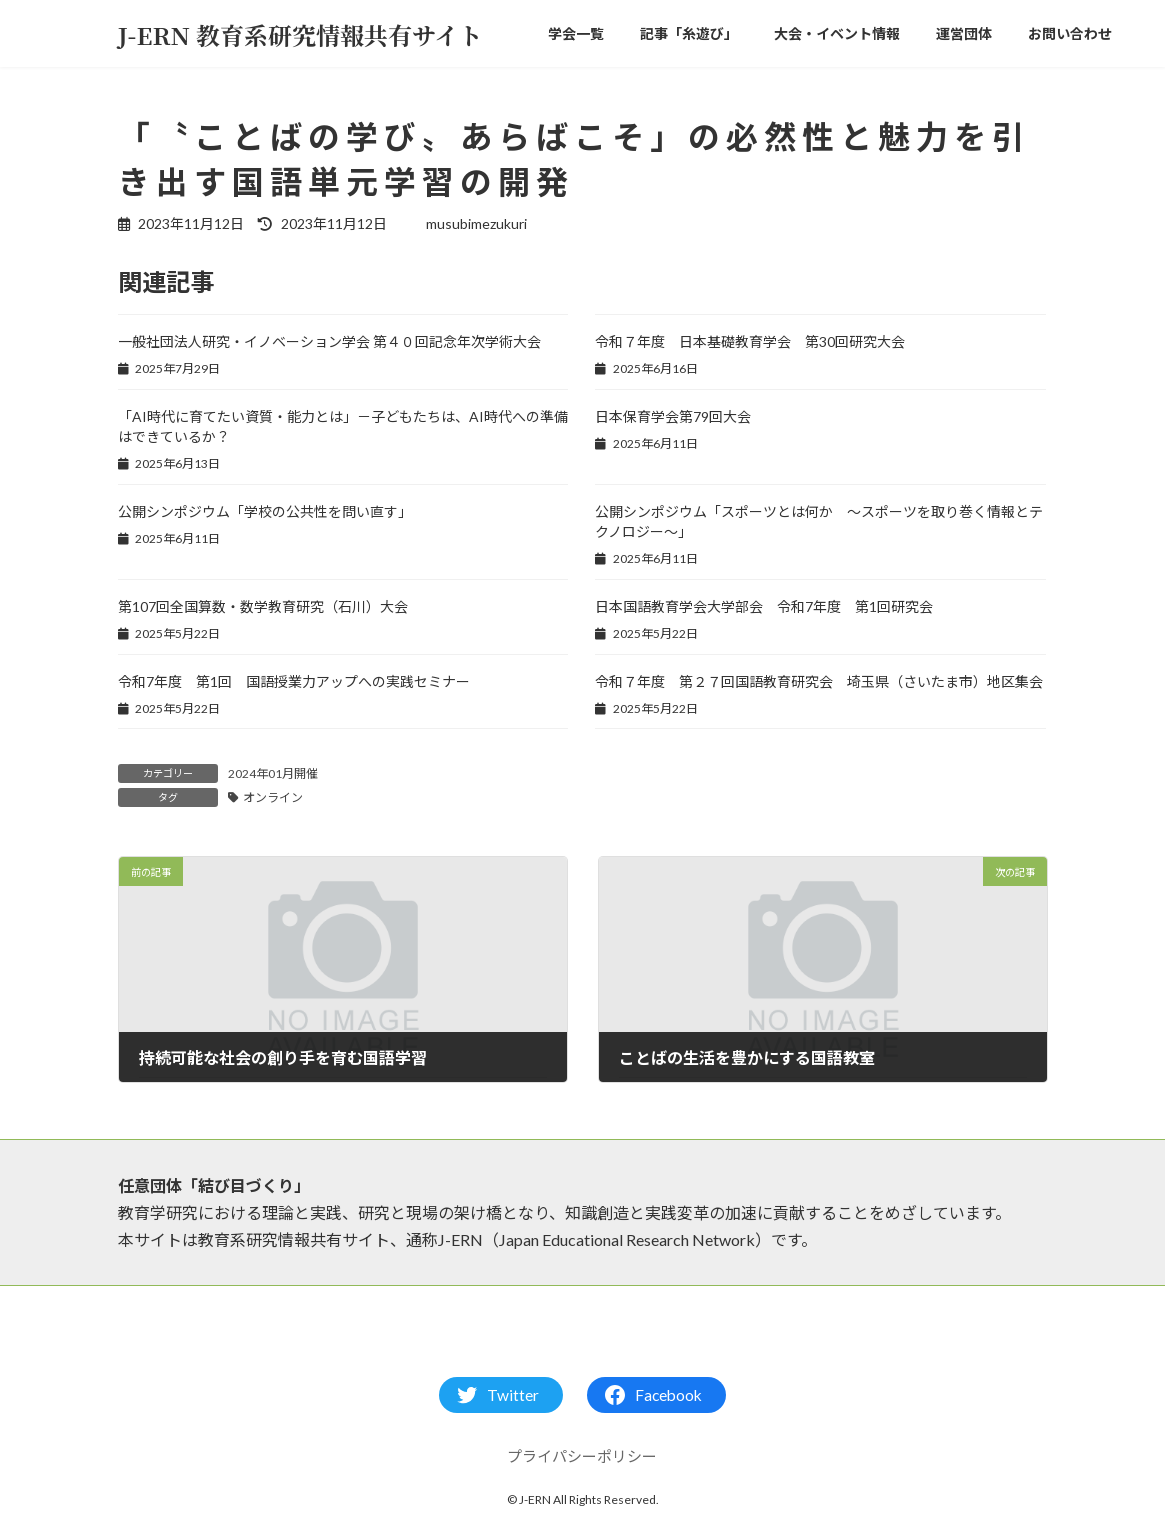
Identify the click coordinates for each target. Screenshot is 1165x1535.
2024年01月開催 (273, 773)
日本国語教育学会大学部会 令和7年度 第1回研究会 (764, 606)
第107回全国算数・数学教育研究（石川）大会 (263, 606)
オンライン (273, 797)
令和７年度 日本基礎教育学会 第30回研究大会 (750, 341)
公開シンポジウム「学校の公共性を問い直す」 (265, 511)
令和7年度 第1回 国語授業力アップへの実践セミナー (294, 681)
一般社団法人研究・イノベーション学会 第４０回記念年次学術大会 (329, 341)
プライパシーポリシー (582, 1456)
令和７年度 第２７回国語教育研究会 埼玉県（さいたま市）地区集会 (819, 681)
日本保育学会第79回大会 (673, 416)
